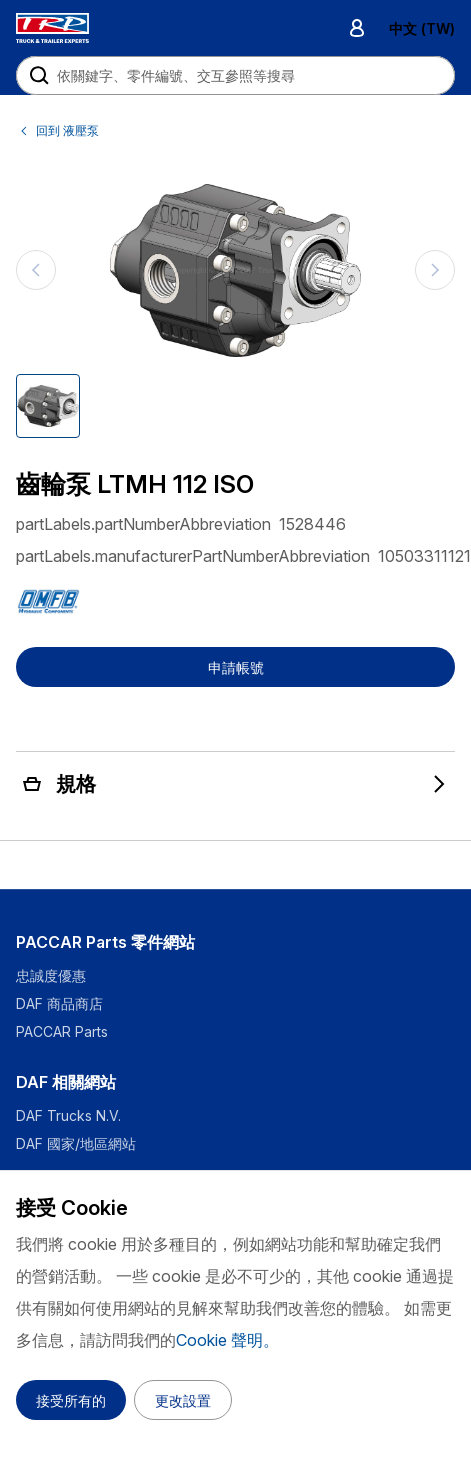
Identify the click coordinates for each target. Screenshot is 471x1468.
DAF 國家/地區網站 (76, 1143)
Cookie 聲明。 (227, 1340)
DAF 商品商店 (59, 1003)
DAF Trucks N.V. (68, 1115)
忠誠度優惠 (51, 975)
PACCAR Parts (62, 1031)
